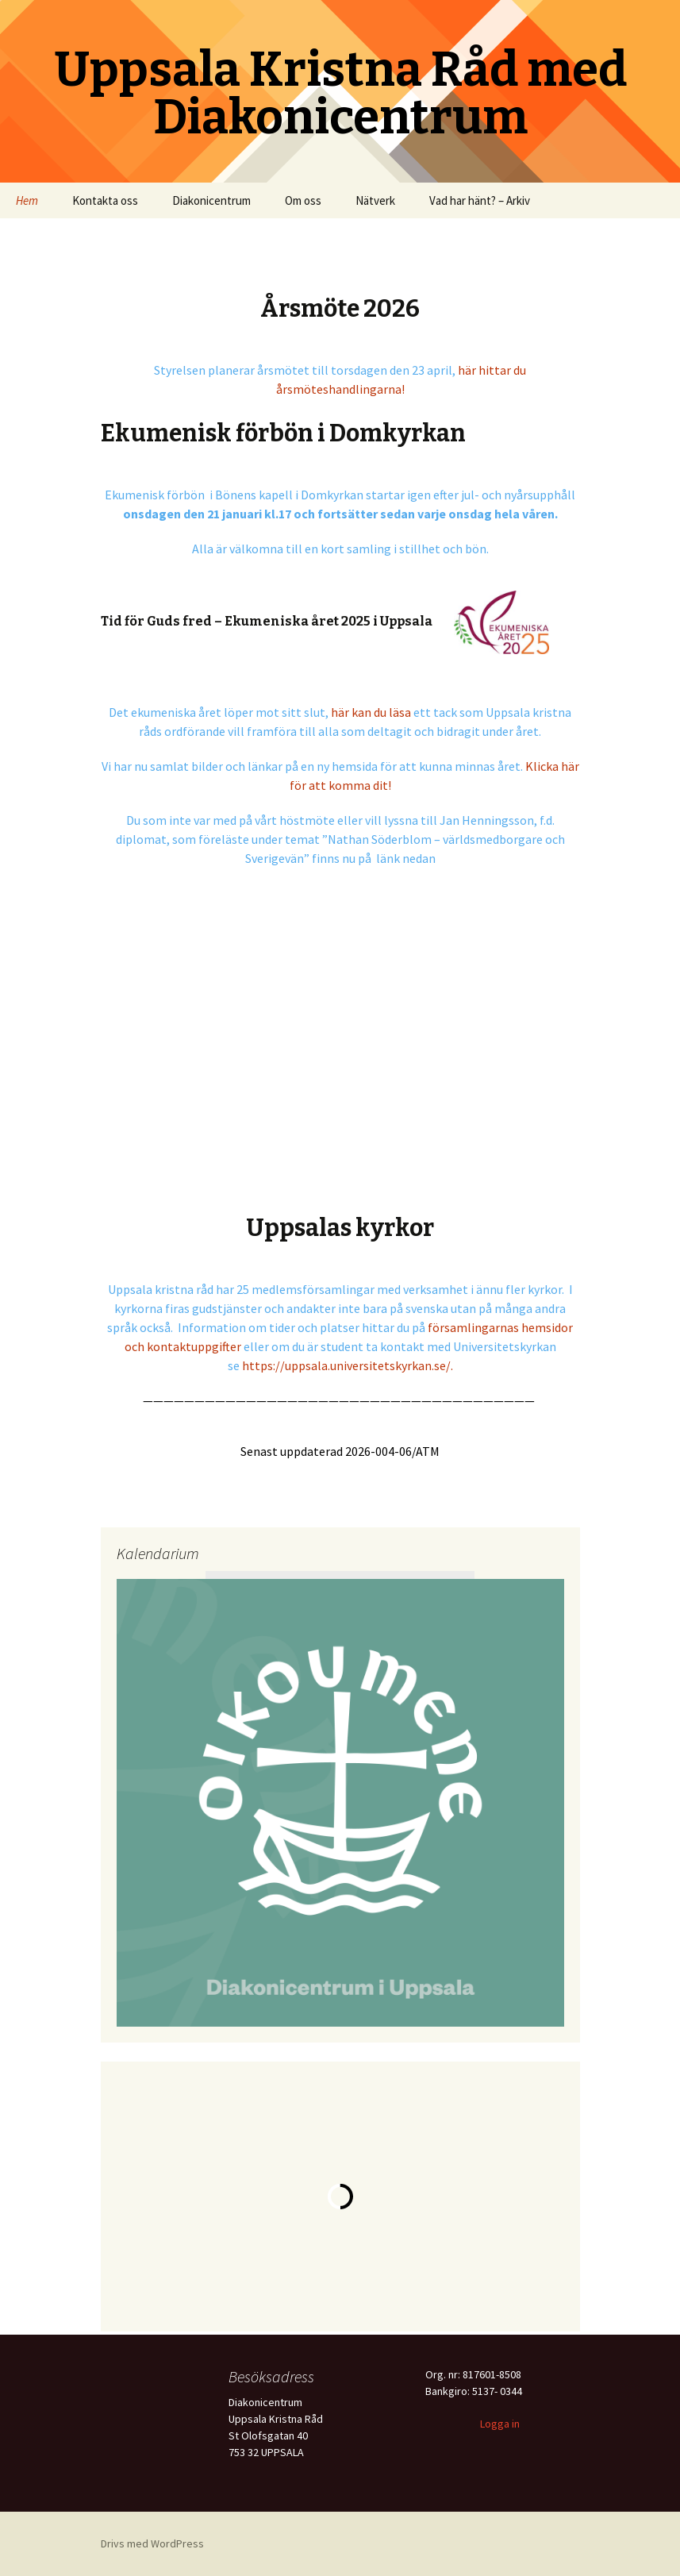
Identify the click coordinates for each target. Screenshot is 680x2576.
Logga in (500, 2423)
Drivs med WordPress (152, 2543)
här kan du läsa (371, 712)
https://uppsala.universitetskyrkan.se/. (347, 1365)
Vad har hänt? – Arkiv (479, 200)
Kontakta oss (105, 200)
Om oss (303, 200)
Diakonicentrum (211, 200)
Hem (27, 200)
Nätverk (375, 200)
